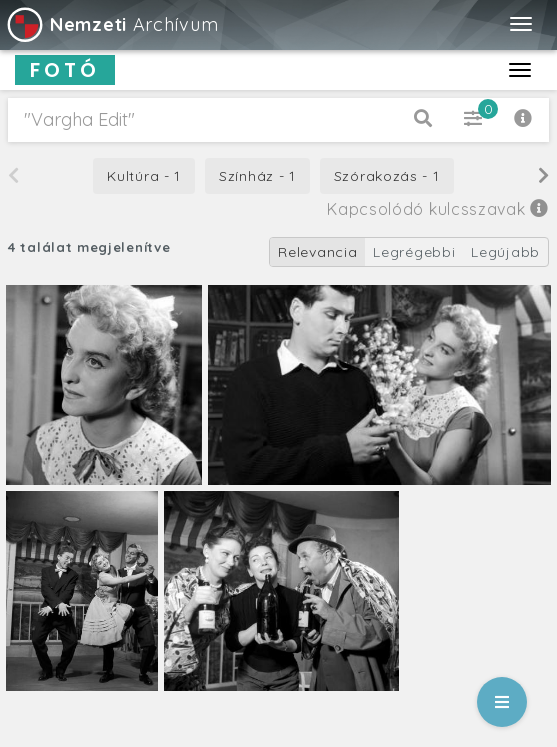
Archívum (111, 24)
